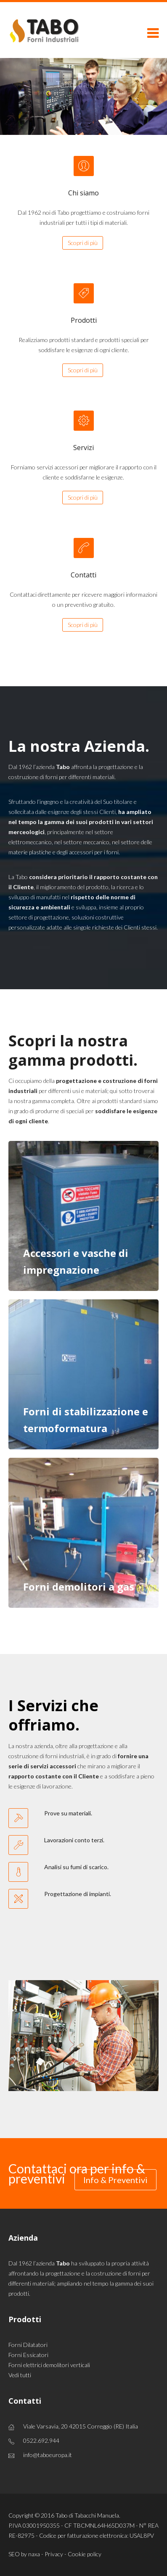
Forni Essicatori (28, 2354)
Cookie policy (84, 2554)
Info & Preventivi (115, 2180)
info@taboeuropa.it (47, 2454)
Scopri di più (83, 242)
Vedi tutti (19, 2374)
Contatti (83, 574)
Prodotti (84, 320)
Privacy (54, 2554)
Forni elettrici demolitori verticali (49, 2364)
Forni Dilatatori (28, 2344)
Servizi (83, 447)
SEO (14, 2554)
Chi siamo (83, 193)
